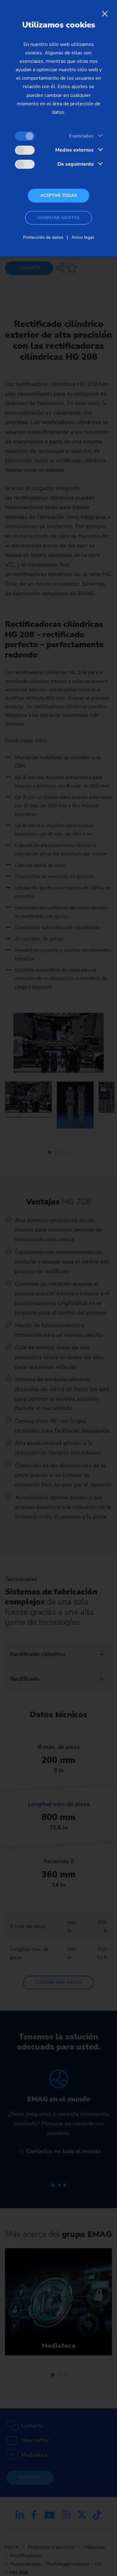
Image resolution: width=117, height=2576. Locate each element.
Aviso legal (82, 237)
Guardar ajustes (58, 218)
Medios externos (74, 150)
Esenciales (81, 136)
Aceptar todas (58, 195)
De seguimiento (75, 164)
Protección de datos (43, 237)
